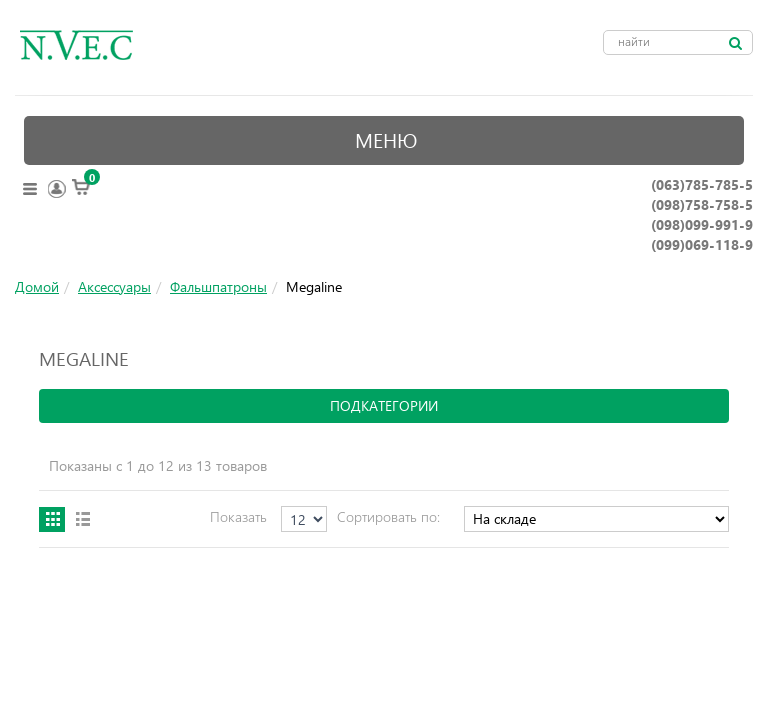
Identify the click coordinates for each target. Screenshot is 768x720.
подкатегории (384, 405)
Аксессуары (114, 286)
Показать (238, 516)
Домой (37, 286)
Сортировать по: (388, 516)
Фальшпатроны (218, 286)
